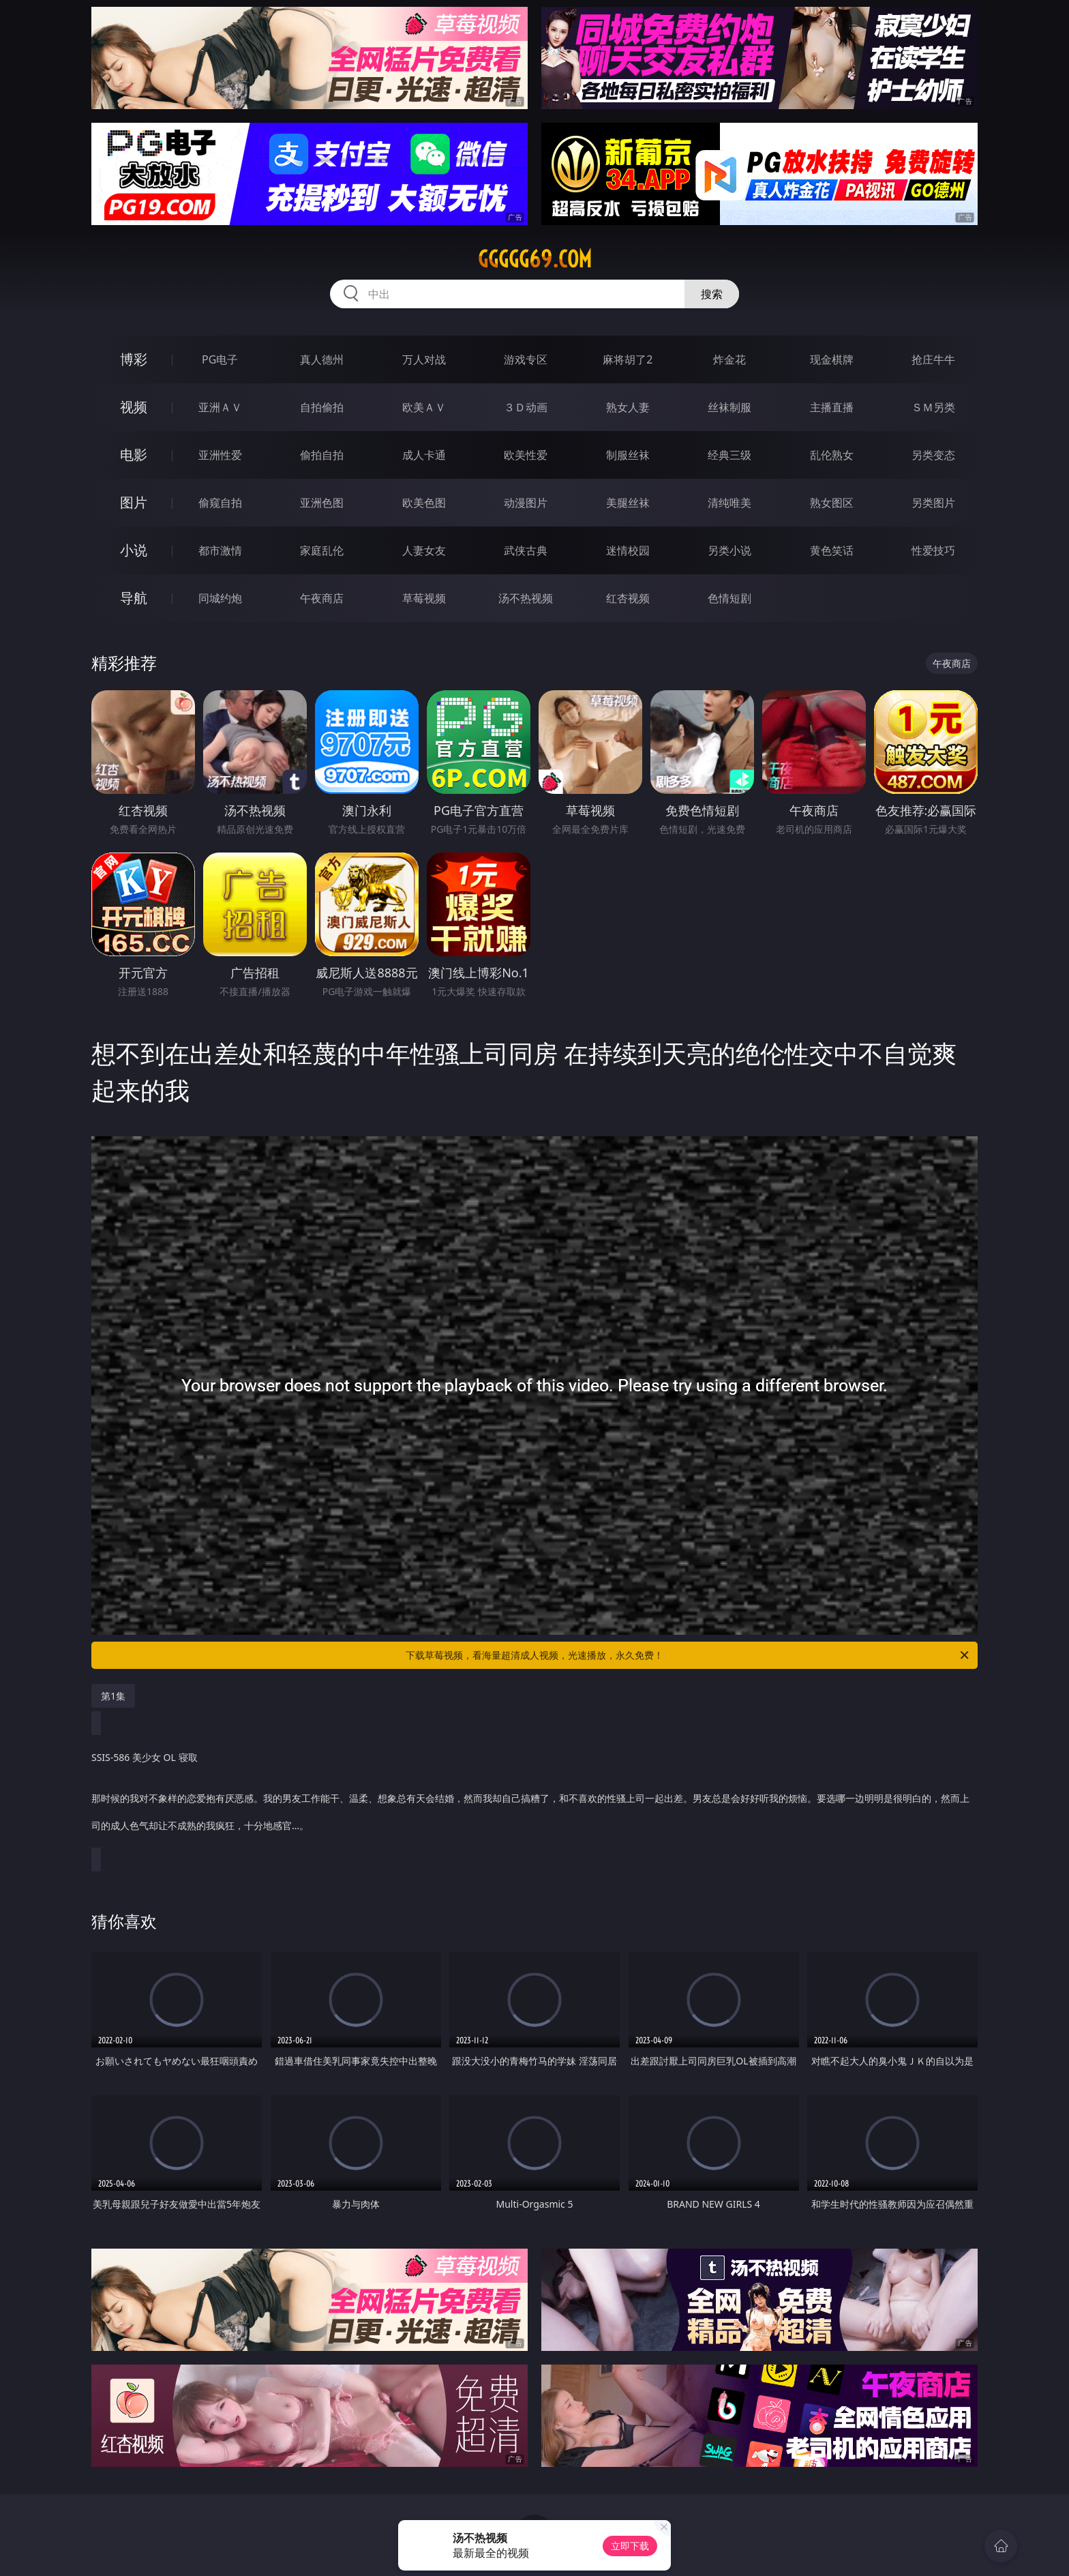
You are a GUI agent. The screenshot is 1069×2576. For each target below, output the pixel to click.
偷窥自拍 (220, 502)
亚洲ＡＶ (220, 407)
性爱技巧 (933, 550)
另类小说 (729, 550)
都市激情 (220, 550)
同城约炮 (220, 598)
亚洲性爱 (220, 454)
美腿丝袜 (628, 502)
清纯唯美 (729, 502)
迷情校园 (628, 550)
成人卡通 (424, 454)
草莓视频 (424, 598)
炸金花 (729, 359)
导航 (133, 598)
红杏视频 (628, 598)
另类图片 (933, 502)
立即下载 (630, 2545)
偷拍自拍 (322, 454)
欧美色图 (424, 502)
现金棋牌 (832, 359)
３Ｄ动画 (525, 407)
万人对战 (424, 359)
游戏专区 (525, 359)
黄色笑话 (832, 550)
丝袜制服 (729, 407)
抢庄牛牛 (933, 359)
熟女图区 (832, 502)
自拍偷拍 (322, 407)
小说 (133, 550)
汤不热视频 (525, 598)
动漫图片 (525, 502)
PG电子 (220, 359)
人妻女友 (424, 550)
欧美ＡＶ (424, 407)
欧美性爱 (525, 454)
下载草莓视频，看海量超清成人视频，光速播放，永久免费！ (688, 1655)
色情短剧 (729, 598)
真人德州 (322, 359)
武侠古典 (525, 550)
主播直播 (832, 407)
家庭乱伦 (322, 550)
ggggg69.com (535, 259)
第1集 (113, 1695)
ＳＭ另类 (933, 407)
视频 (133, 407)
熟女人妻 (628, 407)
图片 (133, 502)
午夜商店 (322, 598)
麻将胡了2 (627, 359)
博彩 (133, 359)
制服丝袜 (628, 454)
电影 (133, 454)
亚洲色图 (322, 502)
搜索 (712, 293)
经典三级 (729, 454)
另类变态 (933, 454)
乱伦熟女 (832, 454)
